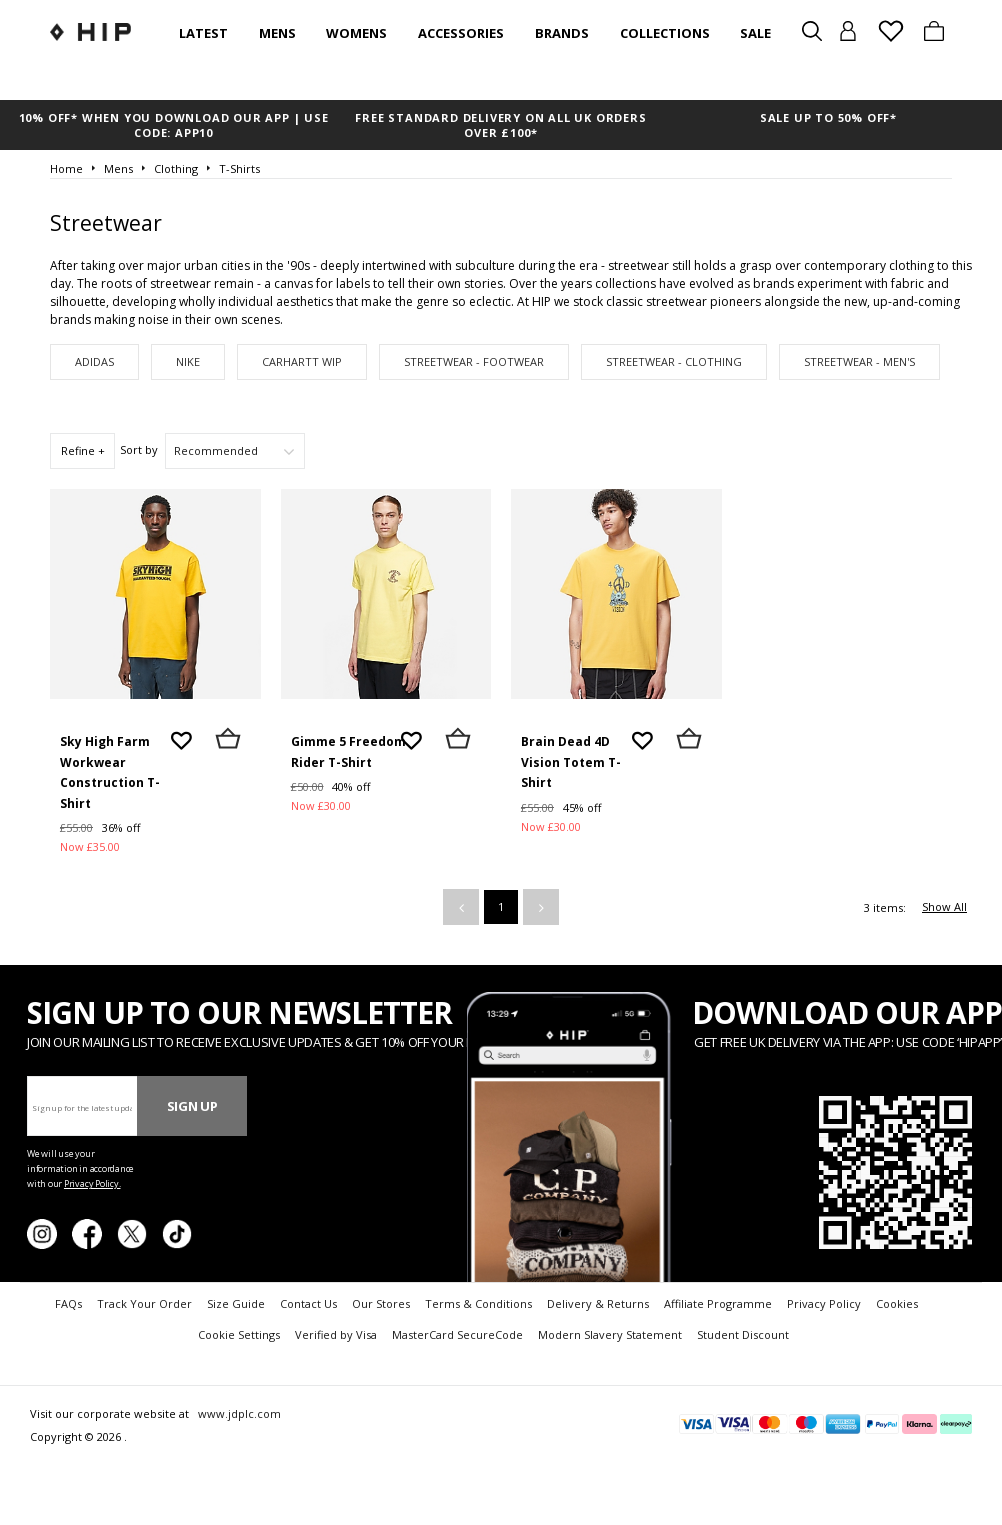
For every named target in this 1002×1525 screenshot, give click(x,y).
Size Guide (236, 1303)
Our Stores (381, 1303)
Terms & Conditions (478, 1303)
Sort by (139, 449)
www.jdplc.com (238, 1413)
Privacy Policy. (92, 1183)
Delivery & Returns (598, 1303)
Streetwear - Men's (859, 361)
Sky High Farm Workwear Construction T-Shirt (110, 772)
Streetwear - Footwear (474, 361)
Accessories (461, 33)
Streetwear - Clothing (674, 361)
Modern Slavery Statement (610, 1334)
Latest (203, 33)
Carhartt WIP (302, 361)
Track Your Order (144, 1303)
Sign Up (192, 1106)
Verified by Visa (336, 1334)
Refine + (83, 450)
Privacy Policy (824, 1303)
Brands (562, 33)
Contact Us (308, 1303)
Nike (188, 361)
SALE (755, 33)
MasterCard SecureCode (457, 1334)
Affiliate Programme (718, 1303)
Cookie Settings (239, 1334)
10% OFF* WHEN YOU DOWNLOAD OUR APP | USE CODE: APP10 (174, 125)
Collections (665, 33)
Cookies (897, 1303)
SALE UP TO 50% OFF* (828, 117)
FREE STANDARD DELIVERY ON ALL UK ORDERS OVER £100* (500, 125)
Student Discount (743, 1334)
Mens (277, 33)
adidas (94, 361)
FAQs (68, 1303)
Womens (356, 33)
